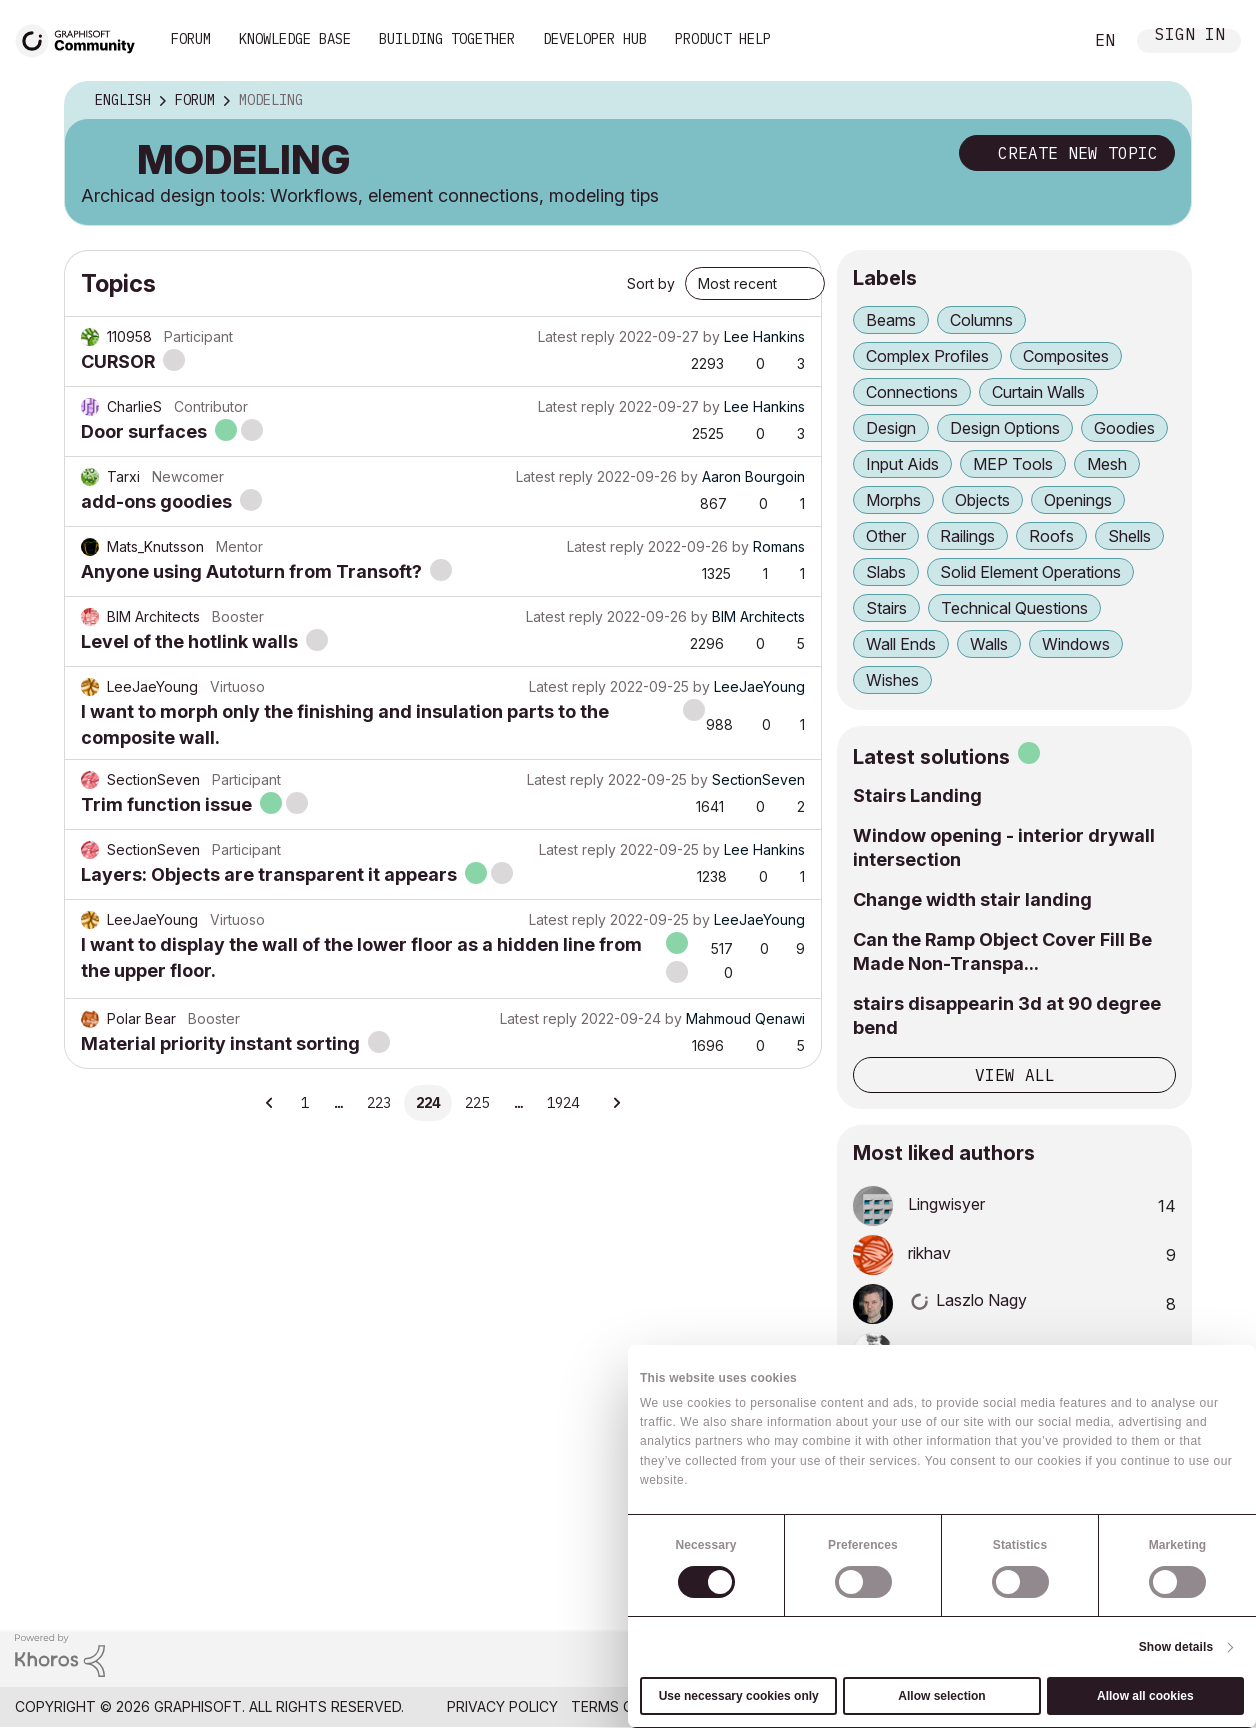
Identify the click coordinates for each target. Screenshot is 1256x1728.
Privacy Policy (502, 1706)
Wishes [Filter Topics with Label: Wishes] (892, 680)
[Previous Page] (270, 1103)
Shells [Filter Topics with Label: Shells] (1129, 536)
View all (1015, 1075)
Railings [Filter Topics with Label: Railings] (967, 536)
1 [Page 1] (305, 1103)
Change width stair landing (972, 899)
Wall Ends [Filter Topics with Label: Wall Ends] (901, 644)
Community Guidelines (770, 1706)
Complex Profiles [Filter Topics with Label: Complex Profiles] (927, 356)
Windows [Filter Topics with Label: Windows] (1076, 644)
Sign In (1190, 36)
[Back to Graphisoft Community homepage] (82, 38)
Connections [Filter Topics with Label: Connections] (912, 392)
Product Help (723, 39)
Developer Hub (595, 39)
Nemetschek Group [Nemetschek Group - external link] (1167, 1706)
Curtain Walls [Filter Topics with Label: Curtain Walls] (1038, 392)
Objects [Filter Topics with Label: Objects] (982, 500)
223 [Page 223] (379, 1103)
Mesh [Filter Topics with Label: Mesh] (1107, 464)
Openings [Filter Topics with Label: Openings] (1078, 500)
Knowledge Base (295, 39)
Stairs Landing (917, 795)
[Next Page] (616, 1103)
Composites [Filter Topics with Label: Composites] (1066, 356)
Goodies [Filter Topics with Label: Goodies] (1124, 428)
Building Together (447, 39)
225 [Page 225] (477, 1103)
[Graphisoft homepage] (1159, 1659)
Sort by (651, 283)
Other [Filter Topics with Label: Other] (886, 536)
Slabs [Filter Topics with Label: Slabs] (886, 572)
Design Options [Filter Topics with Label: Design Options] (1005, 428)
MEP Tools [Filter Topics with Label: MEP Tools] (1013, 464)
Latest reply (576, 336)
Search (1045, 41)
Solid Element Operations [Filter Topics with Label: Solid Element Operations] (1030, 572)
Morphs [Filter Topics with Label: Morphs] (893, 500)
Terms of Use (622, 1706)
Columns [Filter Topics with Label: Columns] (981, 320)
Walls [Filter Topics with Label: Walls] (989, 644)
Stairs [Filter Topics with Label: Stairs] (886, 608)
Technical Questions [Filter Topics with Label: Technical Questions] (1014, 608)
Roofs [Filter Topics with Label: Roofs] (1051, 536)
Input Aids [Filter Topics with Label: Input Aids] (902, 464)
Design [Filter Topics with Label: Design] (891, 428)
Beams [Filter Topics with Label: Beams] (891, 320)
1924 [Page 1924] (563, 1103)
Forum (191, 39)
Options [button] (1163, 101)
